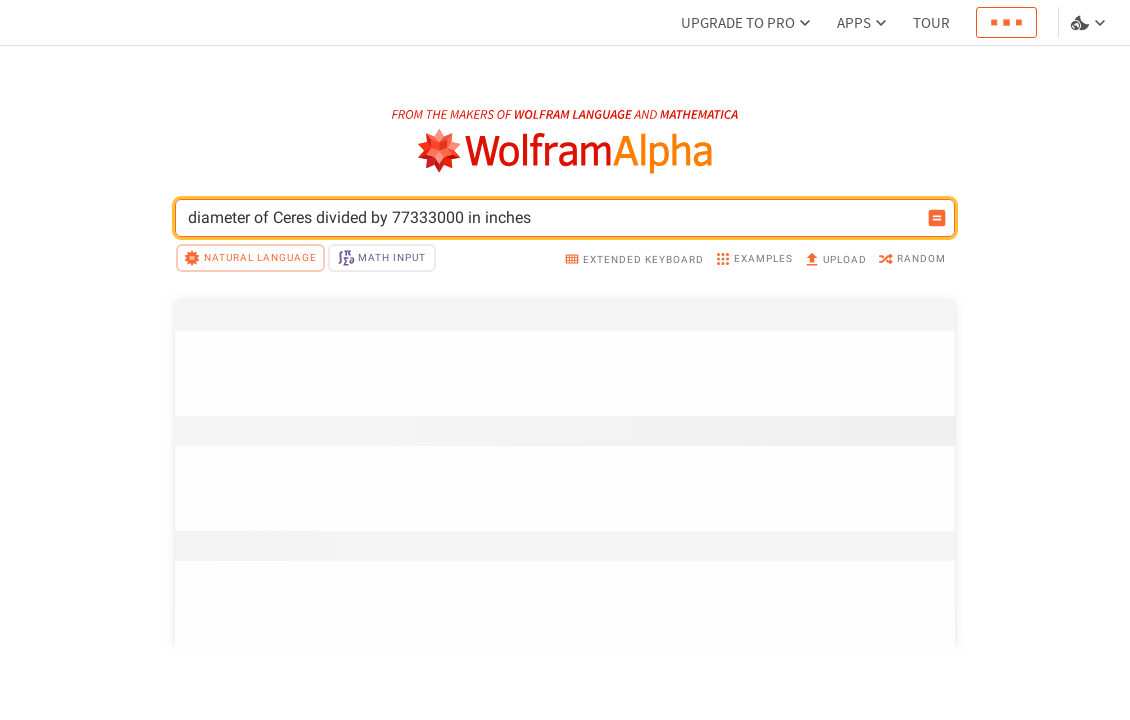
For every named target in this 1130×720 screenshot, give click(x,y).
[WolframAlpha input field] (552, 218)
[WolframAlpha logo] (565, 151)
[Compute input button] (937, 218)
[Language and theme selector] (1090, 23)
